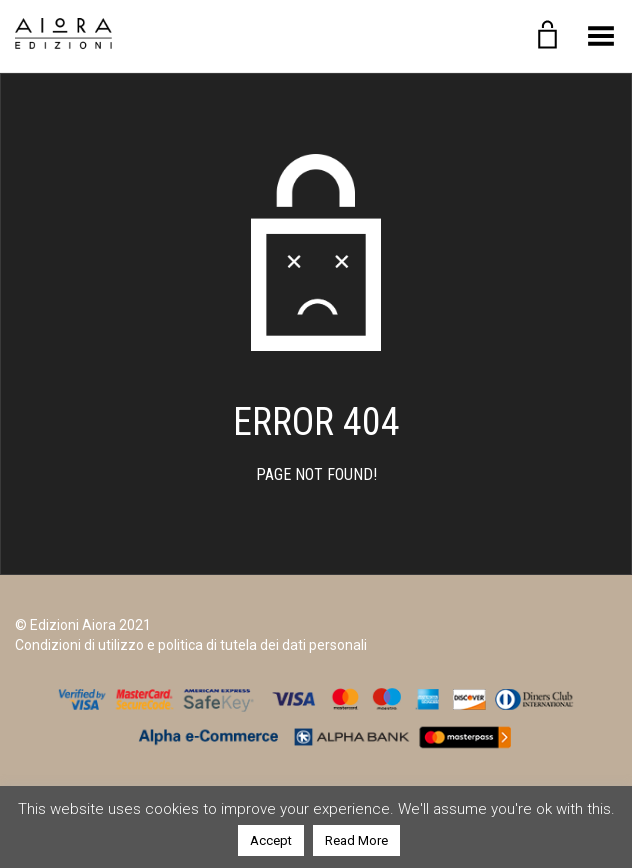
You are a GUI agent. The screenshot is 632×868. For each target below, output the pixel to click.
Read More (356, 840)
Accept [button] (271, 840)
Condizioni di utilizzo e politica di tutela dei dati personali (191, 645)
